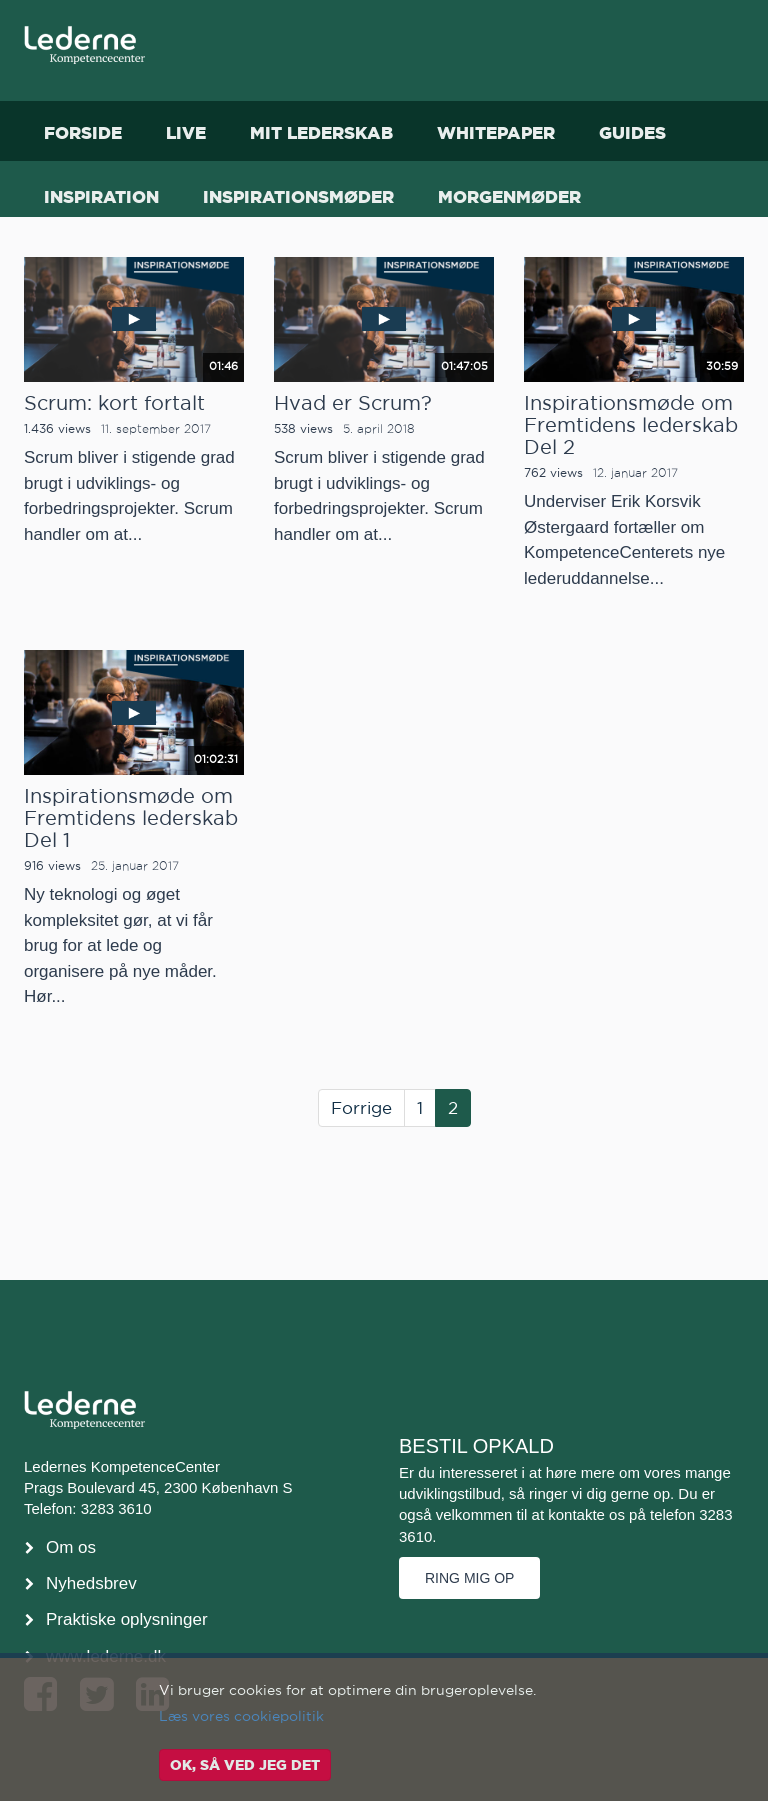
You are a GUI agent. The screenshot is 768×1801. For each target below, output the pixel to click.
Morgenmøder (509, 196)
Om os (71, 1547)
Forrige (361, 1108)
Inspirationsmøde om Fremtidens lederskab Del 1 (131, 818)
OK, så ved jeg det (245, 1765)
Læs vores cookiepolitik (241, 1716)
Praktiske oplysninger (127, 1619)
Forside (83, 132)
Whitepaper (496, 132)
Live (186, 132)
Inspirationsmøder (298, 196)
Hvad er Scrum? (353, 403)
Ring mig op (469, 1578)
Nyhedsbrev (91, 1583)
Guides (632, 132)
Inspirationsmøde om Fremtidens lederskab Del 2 (631, 425)
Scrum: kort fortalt (114, 403)
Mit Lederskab (321, 132)
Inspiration (101, 196)
